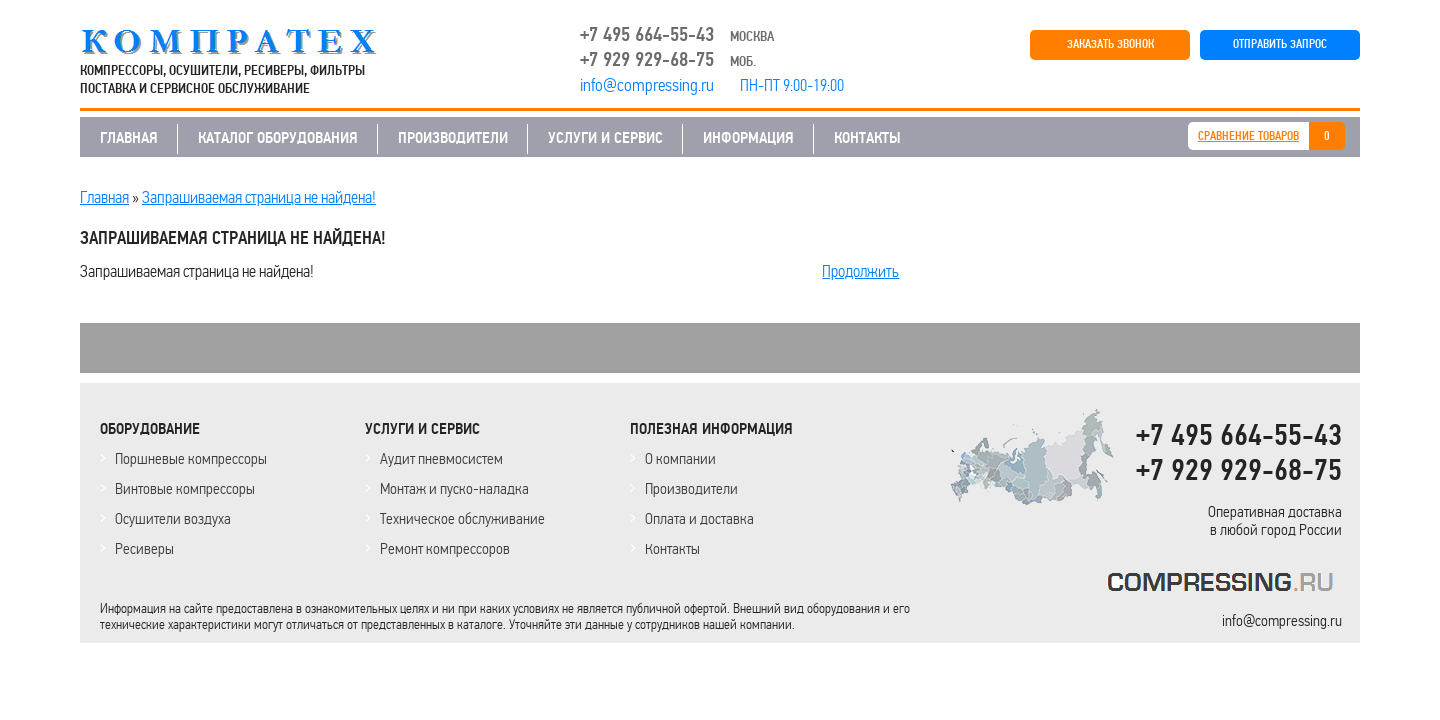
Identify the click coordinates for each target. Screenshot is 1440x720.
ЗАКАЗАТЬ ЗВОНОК (1110, 44)
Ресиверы (144, 548)
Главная (104, 197)
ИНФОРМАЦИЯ (748, 138)
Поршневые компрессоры (191, 458)
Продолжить (860, 271)
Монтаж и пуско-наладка (454, 488)
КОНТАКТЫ (867, 138)
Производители (691, 488)
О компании (680, 458)
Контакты (672, 548)
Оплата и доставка (699, 518)
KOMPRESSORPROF (1224, 585)
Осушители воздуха (173, 518)
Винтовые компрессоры (185, 488)
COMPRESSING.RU (247, 42)
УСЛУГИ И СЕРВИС (605, 138)
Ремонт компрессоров (445, 548)
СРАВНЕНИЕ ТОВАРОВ (1248, 136)
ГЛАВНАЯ (129, 138)
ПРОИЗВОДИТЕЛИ (453, 138)
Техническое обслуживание (462, 518)
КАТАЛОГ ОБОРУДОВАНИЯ (278, 138)
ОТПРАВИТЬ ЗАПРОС (1280, 44)
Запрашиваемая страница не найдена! (259, 197)
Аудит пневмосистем (441, 458)
